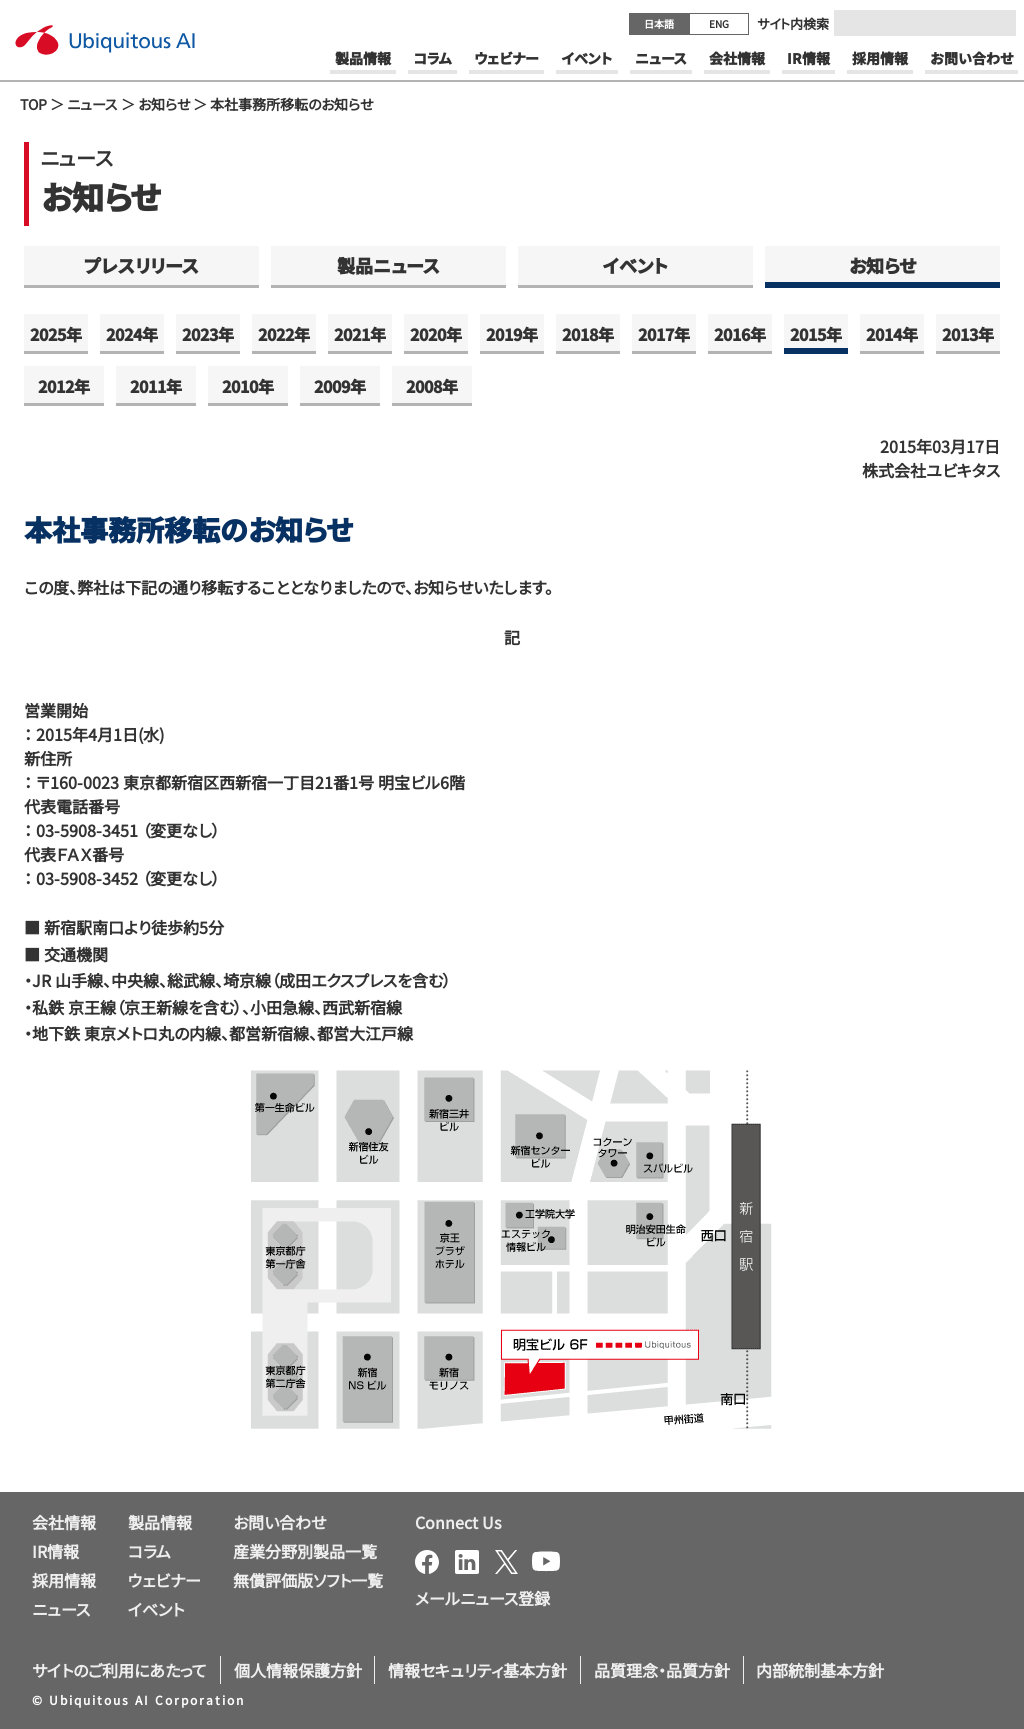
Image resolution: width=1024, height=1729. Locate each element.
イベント (635, 265)
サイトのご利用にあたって (119, 1670)
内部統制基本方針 (820, 1670)
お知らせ (164, 104)
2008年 (432, 386)
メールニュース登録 (482, 1598)
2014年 (892, 334)
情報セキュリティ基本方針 (477, 1670)
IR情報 (55, 1551)
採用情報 (64, 1580)
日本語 (659, 23)
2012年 (64, 386)
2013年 (968, 334)
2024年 (132, 334)
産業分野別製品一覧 (305, 1551)
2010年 (248, 386)
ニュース (92, 104)
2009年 (340, 386)
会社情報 (64, 1522)
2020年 (436, 334)
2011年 (156, 386)
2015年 (816, 334)
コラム (149, 1551)
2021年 (360, 334)
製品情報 (160, 1522)
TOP (33, 104)
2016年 (740, 334)
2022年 (284, 334)
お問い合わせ (279, 1522)
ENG (719, 23)
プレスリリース (141, 265)
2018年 (588, 334)
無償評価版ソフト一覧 (308, 1580)
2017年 (664, 334)
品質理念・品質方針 (662, 1670)
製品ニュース (388, 265)
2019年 (512, 334)
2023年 (208, 334)
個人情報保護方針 (298, 1670)
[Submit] (995, 23)
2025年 (56, 334)
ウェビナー (164, 1580)
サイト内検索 (793, 23)
